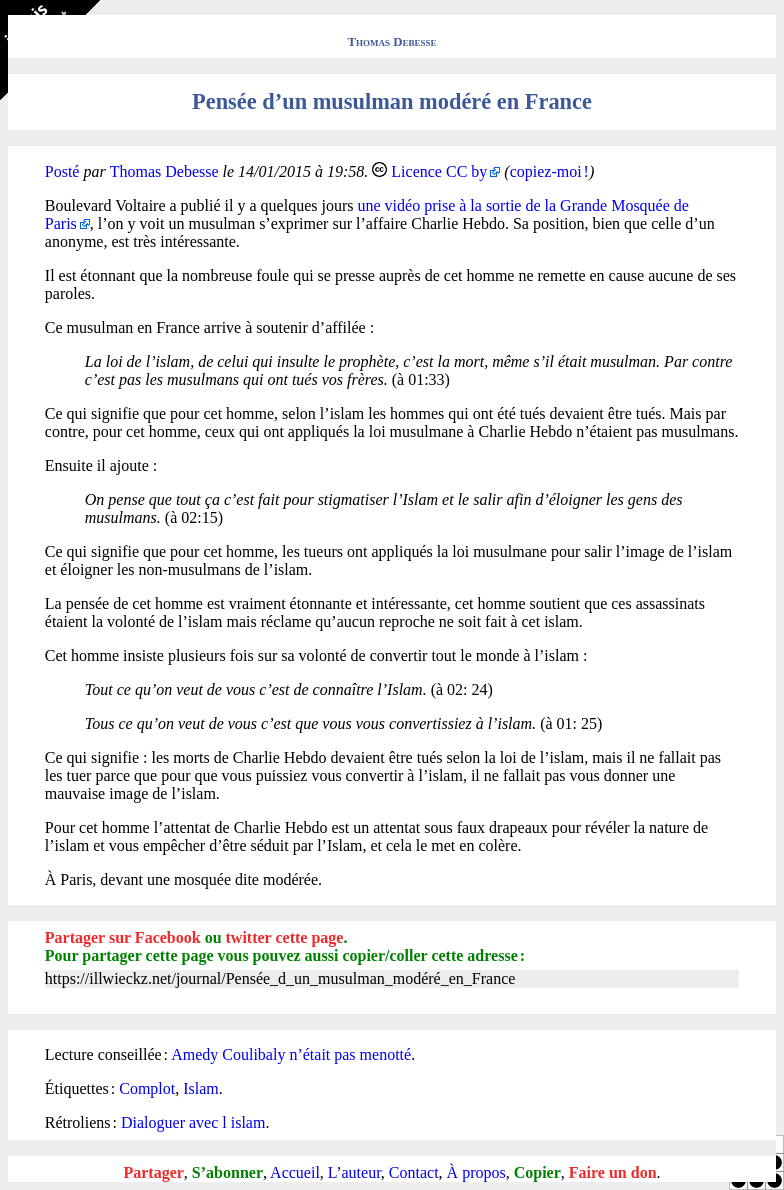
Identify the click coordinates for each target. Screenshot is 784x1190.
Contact (414, 1172)
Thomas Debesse (392, 42)
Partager (153, 1172)
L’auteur (354, 1172)
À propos (476, 1172)
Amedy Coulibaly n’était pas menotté (291, 1054)
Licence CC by (439, 171)
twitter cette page (285, 937)
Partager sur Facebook (123, 937)
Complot (147, 1088)
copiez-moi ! (549, 171)
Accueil (295, 1172)
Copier (537, 1172)
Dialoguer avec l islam (193, 1122)
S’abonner (227, 1172)
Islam (201, 1088)
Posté (62, 171)
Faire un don (613, 1172)
